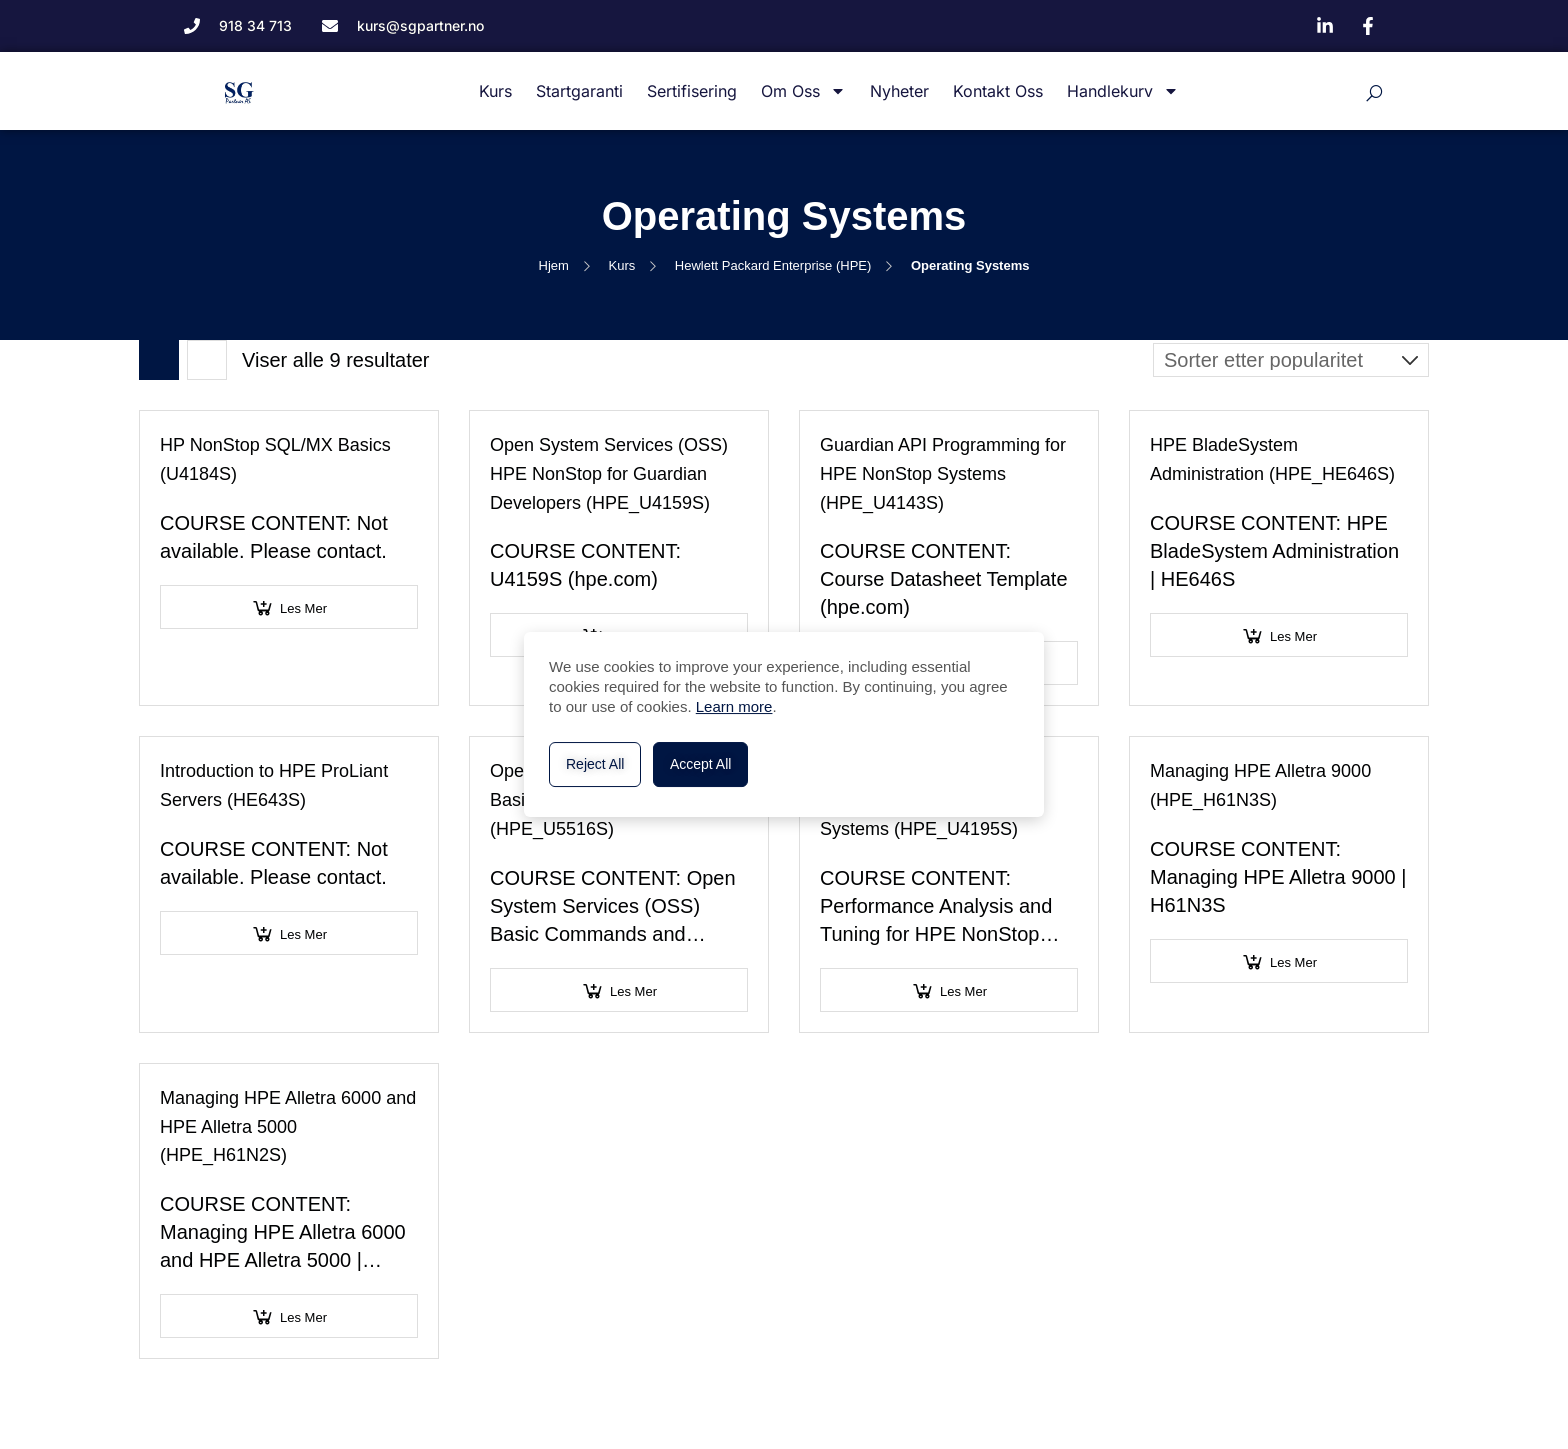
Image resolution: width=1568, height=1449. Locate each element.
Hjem (554, 265)
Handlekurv (1123, 91)
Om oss (803, 91)
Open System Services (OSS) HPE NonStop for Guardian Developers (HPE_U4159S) (609, 474)
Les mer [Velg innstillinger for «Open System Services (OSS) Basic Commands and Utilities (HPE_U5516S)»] (633, 991)
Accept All (700, 764)
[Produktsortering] (1291, 360)
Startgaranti (579, 91)
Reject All (595, 764)
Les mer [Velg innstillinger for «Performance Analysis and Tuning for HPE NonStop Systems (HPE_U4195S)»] (963, 991)
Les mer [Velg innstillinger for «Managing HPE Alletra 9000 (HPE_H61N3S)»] (1293, 962)
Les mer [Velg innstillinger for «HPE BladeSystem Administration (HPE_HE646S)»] (1293, 636)
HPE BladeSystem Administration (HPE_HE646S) (1272, 459)
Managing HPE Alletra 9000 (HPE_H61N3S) (1260, 785)
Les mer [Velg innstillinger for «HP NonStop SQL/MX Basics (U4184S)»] (303, 608)
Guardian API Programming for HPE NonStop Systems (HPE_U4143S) (943, 474)
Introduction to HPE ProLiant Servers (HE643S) (274, 785)
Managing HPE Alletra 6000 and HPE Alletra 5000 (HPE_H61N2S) (288, 1127)
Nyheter (899, 91)
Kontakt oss (998, 91)
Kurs (495, 91)
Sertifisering (692, 91)
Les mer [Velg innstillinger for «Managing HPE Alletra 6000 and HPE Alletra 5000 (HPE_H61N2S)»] (303, 1317)
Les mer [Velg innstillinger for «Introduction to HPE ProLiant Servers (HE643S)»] (303, 934)
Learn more (734, 706)
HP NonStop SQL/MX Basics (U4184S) (275, 459)
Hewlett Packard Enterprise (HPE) (773, 265)
